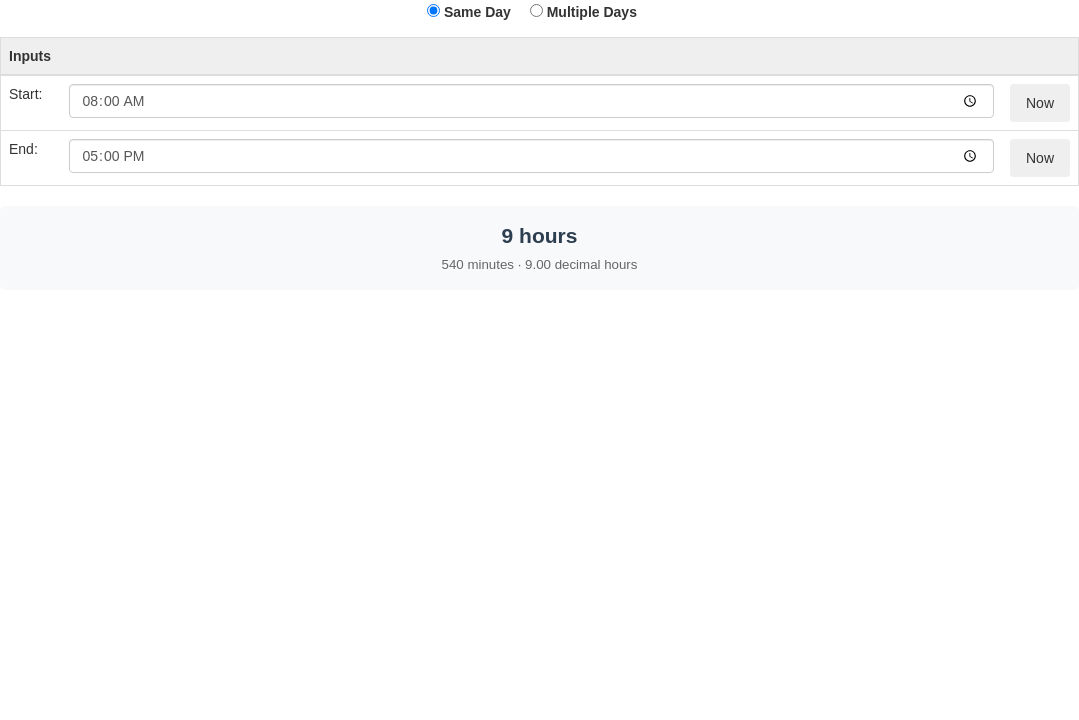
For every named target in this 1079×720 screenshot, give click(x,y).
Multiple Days (583, 12)
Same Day (469, 12)
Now (1040, 103)
